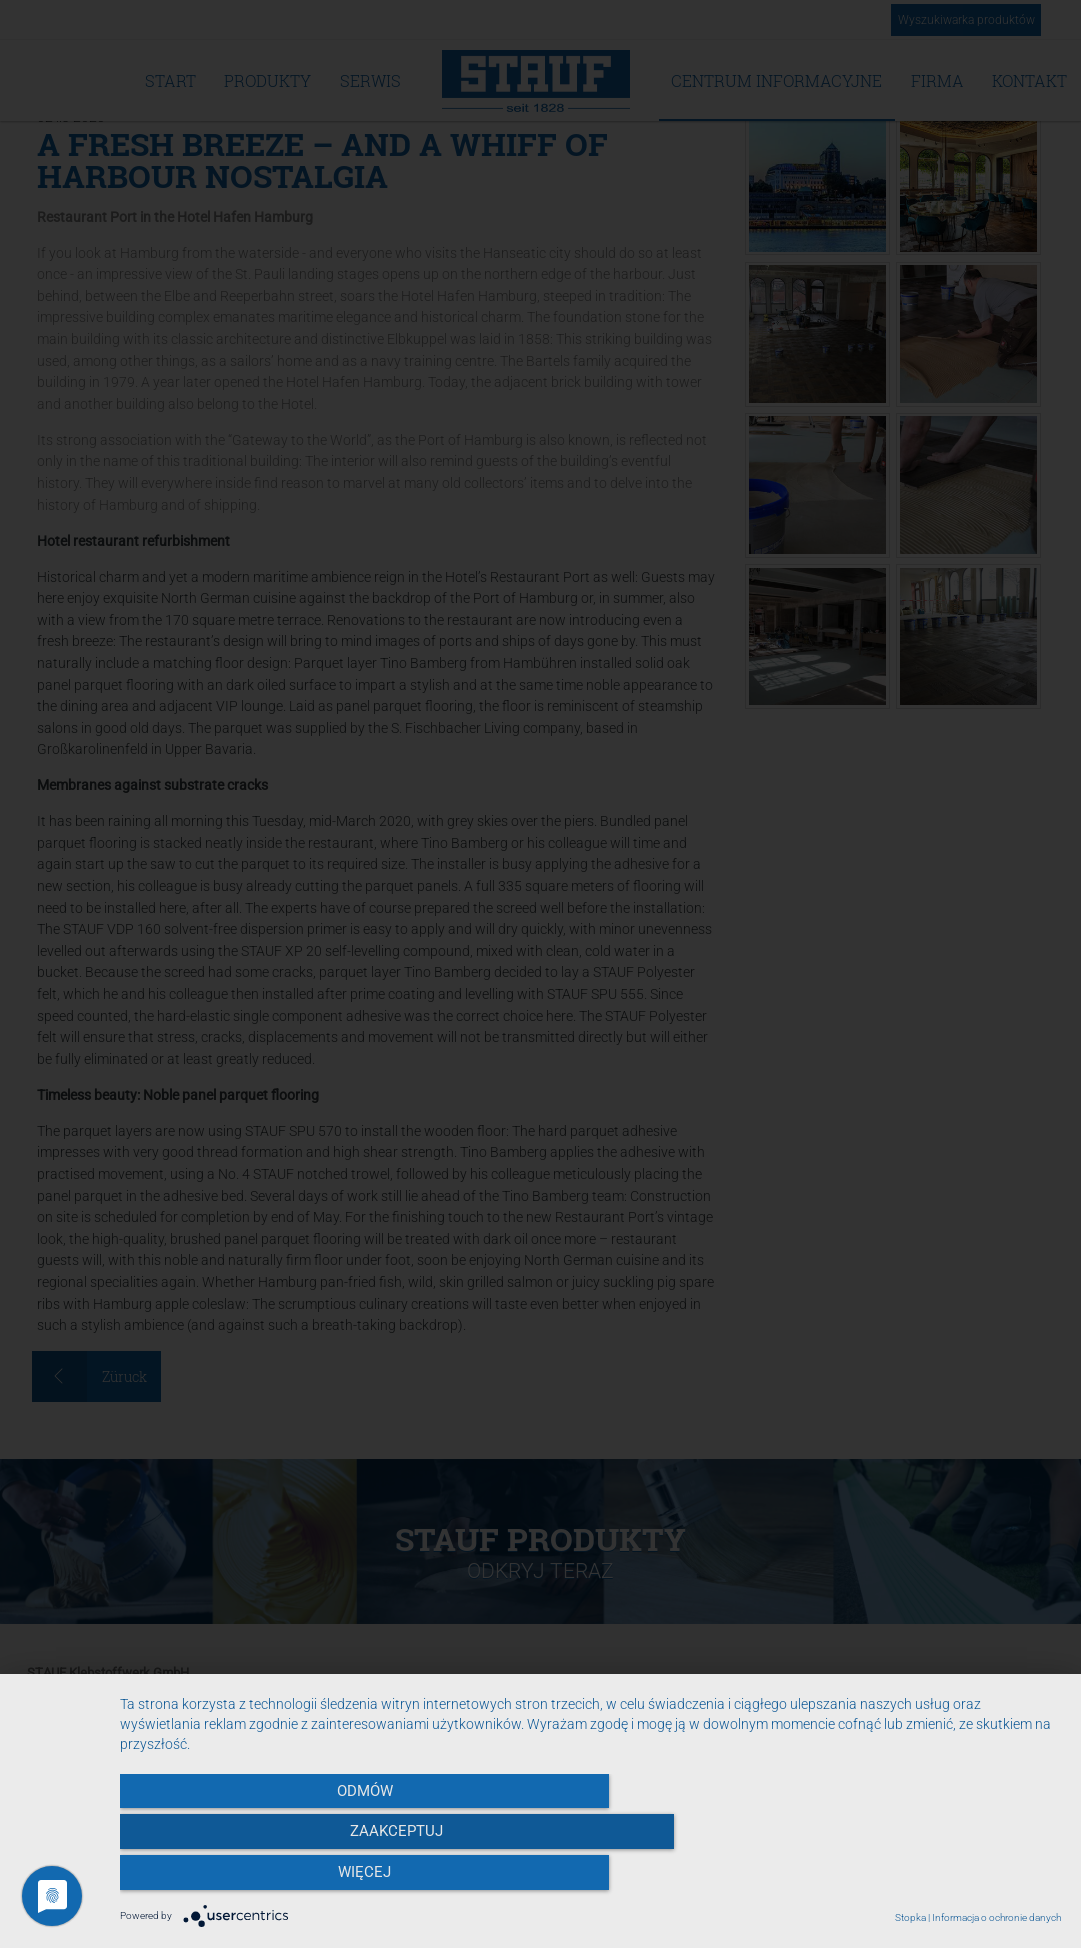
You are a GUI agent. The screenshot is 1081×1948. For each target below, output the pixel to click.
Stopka (910, 1917)
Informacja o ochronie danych (996, 1917)
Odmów (261, 1879)
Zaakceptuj (590, 1879)
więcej (919, 1879)
